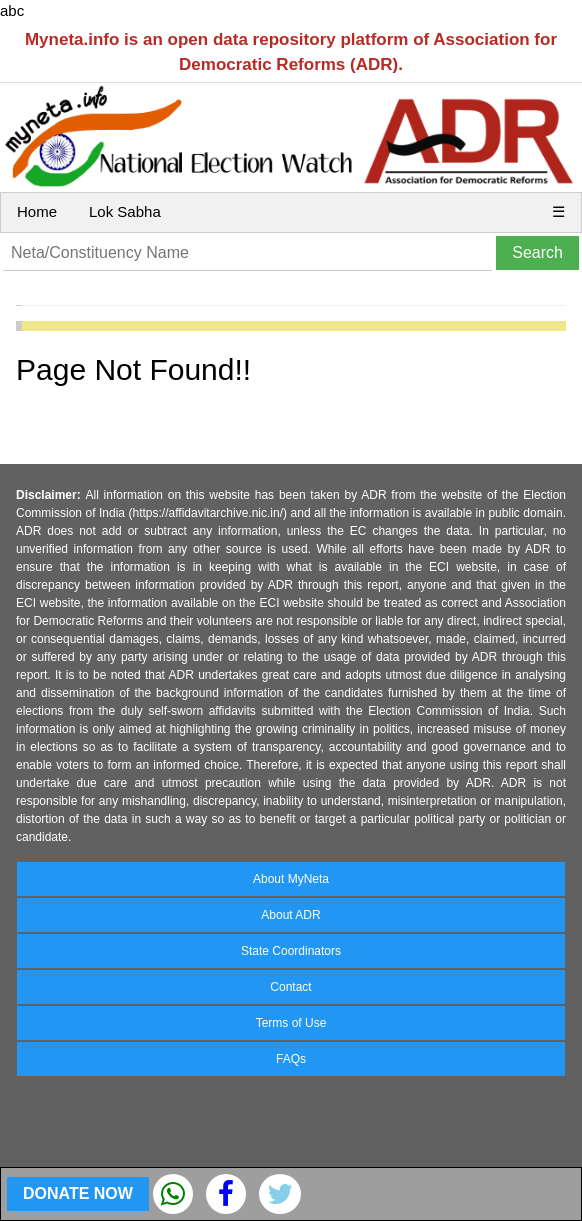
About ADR (290, 915)
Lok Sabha (125, 211)
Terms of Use (291, 1023)
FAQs (291, 1059)
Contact (290, 987)
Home (37, 211)
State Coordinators (291, 951)
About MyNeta (291, 879)
